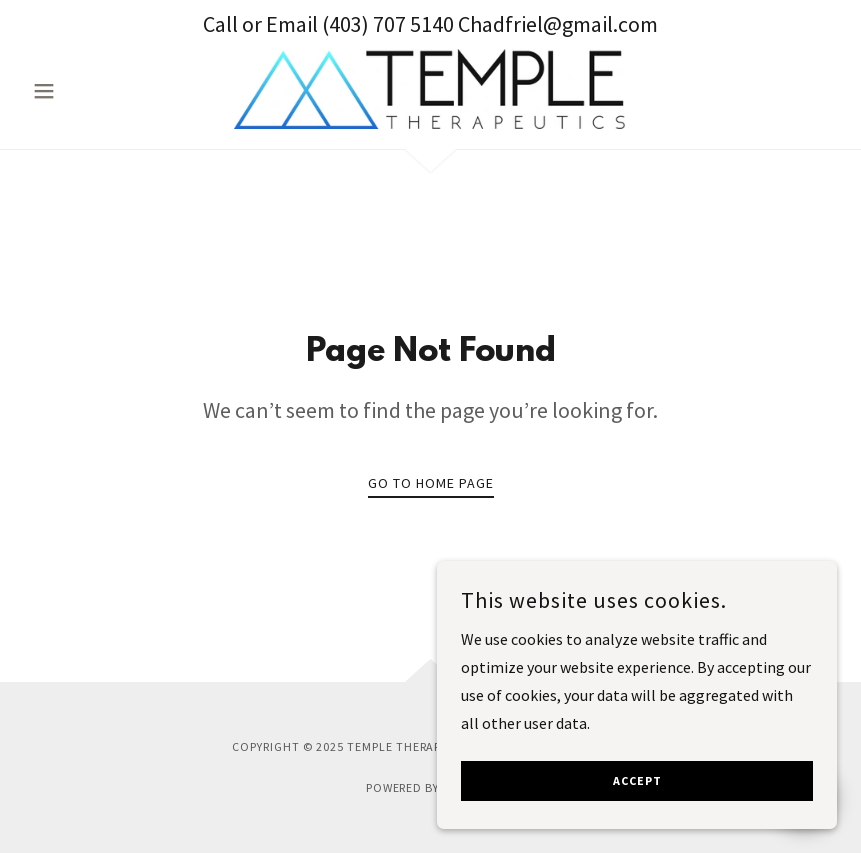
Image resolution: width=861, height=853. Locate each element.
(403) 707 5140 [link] (388, 24)
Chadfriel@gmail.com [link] (558, 24)
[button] (85, 91)
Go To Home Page (431, 483)
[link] (430, 89)
